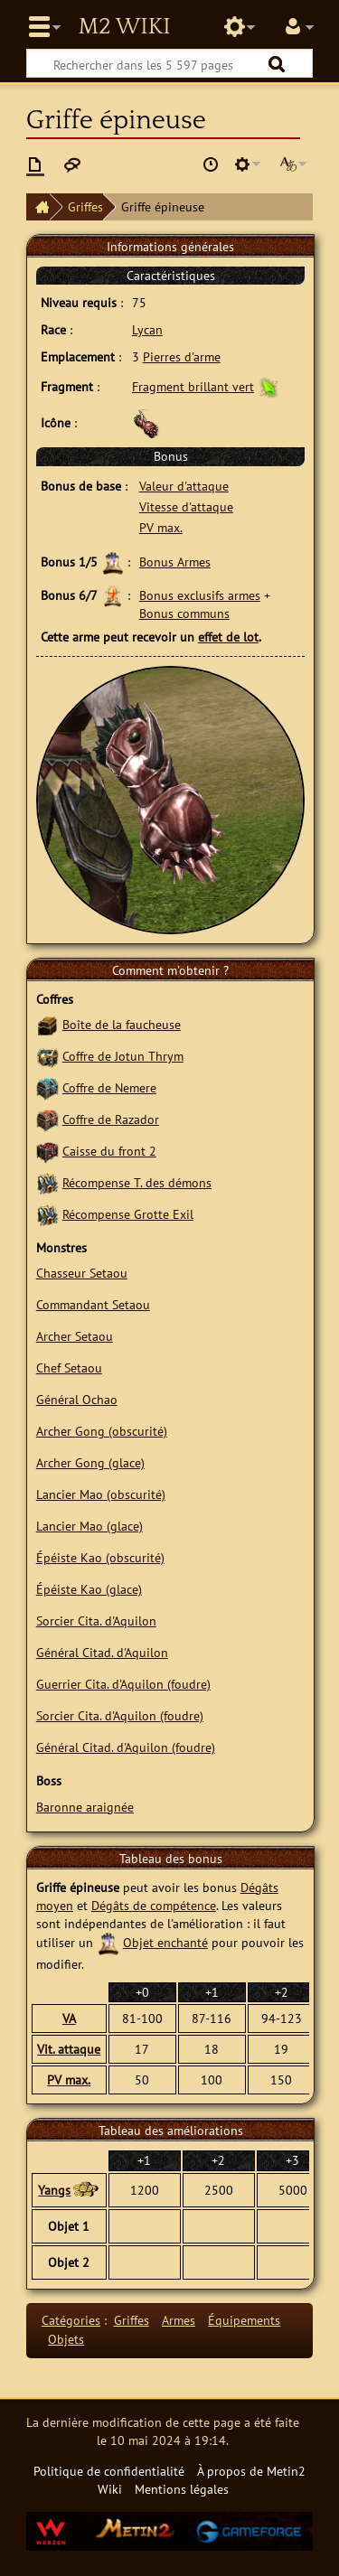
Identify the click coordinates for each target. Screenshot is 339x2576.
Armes (178, 2319)
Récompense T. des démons (137, 1182)
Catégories (71, 2319)
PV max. (161, 527)
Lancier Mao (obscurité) (100, 1494)
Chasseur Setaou (81, 1272)
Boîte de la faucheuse (121, 1024)
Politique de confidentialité (108, 2470)
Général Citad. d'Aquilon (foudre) (125, 1747)
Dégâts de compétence (153, 1905)
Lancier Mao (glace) (89, 1525)
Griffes (85, 206)
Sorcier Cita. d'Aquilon (96, 1620)
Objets (66, 2338)
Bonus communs (184, 613)
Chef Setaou (69, 1367)
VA (69, 2018)
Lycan (147, 329)
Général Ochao (77, 1399)
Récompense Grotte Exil (127, 1213)
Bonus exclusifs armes (199, 595)
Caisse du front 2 (109, 1150)
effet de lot (228, 636)
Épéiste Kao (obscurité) (100, 1557)
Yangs (54, 2189)
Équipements (244, 2319)
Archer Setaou (74, 1335)
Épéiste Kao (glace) (89, 1588)
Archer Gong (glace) (90, 1462)
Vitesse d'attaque (186, 506)
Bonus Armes (175, 561)
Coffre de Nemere (109, 1087)
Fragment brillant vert (193, 386)
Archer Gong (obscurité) (101, 1430)
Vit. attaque (68, 2048)
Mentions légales (182, 2488)
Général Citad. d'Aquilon (102, 1652)
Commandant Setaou (93, 1304)
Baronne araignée (85, 1806)
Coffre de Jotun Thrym (123, 1055)
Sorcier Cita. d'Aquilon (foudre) (119, 1715)
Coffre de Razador (110, 1119)
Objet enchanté (165, 1942)
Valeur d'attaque (184, 485)
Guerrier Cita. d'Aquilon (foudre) (123, 1683)
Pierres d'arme (182, 356)
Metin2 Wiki (124, 27)
